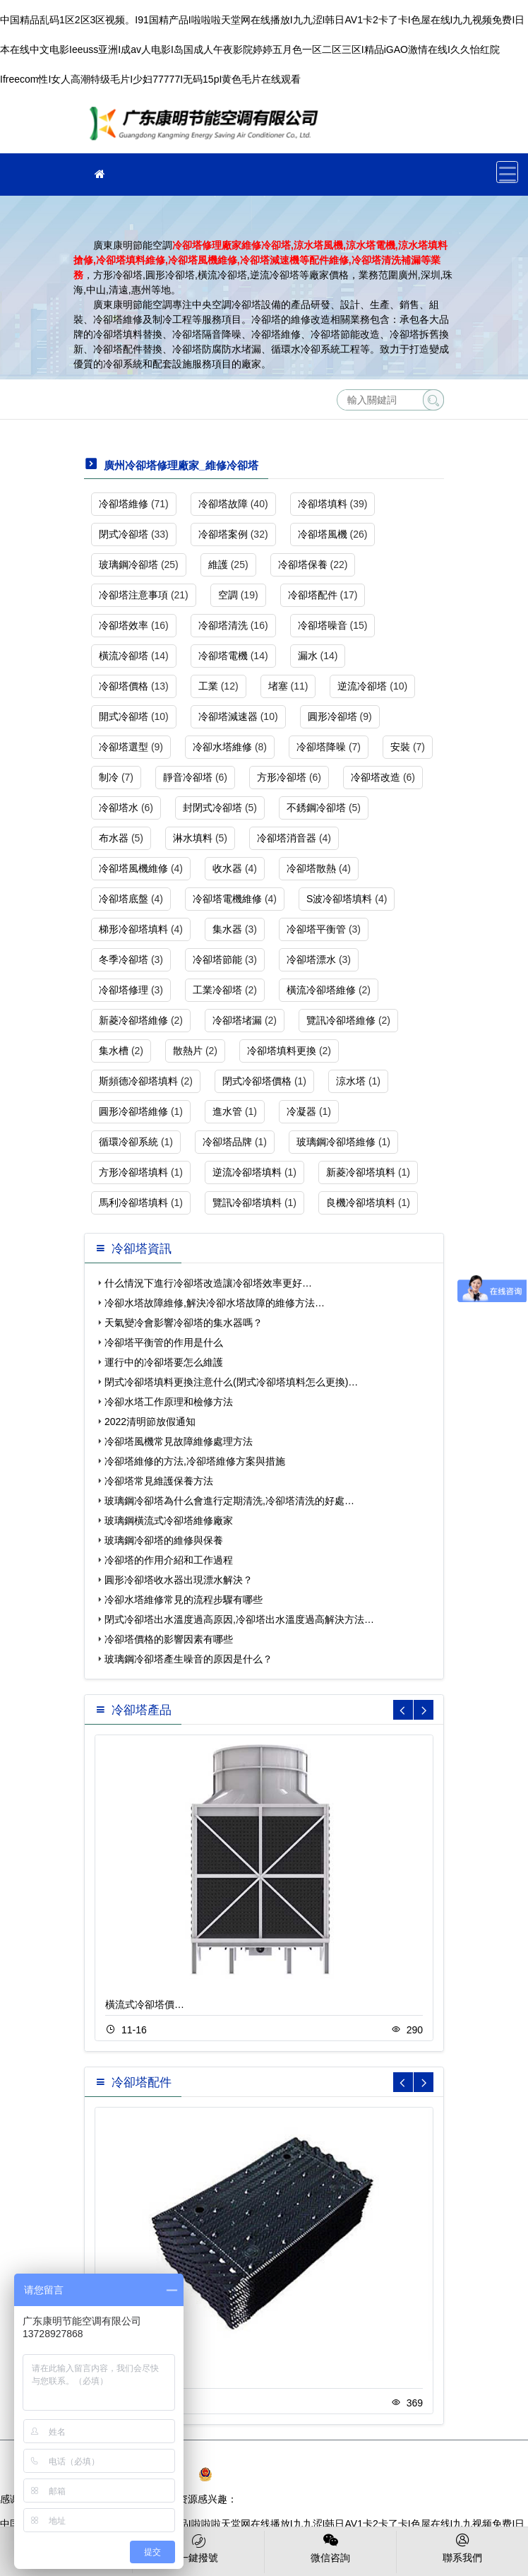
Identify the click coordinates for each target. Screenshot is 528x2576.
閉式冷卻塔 (123, 534)
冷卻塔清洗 (223, 625)
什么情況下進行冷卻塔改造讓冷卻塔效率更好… (208, 1283)
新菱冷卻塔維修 (133, 1020)
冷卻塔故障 (223, 503)
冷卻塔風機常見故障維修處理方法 (178, 1441)
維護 (218, 564)
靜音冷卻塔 (187, 777)
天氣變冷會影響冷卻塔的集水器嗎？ (183, 1322)
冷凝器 (301, 1111)
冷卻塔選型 (123, 746)
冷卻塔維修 (123, 503)
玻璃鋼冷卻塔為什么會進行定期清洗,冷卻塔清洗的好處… (229, 1500)
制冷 (109, 777)
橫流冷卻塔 (123, 655)
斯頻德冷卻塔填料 (138, 1081)
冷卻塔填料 (322, 503)
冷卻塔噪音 (322, 625)
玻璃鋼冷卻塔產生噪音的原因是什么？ (188, 1659)
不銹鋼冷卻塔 (316, 807)
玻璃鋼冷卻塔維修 (336, 1141)
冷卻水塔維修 (222, 746)
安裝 (400, 746)
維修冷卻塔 (207, 128)
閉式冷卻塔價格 (257, 1081)
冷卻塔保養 (303, 564)
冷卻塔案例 (223, 534)
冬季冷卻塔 (123, 959)
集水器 (227, 929)
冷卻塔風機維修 (133, 868)
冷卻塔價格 (123, 686)
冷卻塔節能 (217, 959)
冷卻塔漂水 (311, 959)
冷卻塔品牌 (227, 1141)
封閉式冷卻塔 (212, 807)
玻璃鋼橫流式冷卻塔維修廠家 (168, 1520)
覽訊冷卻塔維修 (341, 1020)
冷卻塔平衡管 (316, 929)
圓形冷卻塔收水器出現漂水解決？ (178, 1579)
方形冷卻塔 (281, 777)
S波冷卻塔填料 (339, 898)
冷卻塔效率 (123, 625)
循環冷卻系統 (128, 1141)
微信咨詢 (330, 2547)
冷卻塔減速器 (228, 716)
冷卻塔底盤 (123, 898)
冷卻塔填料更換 (281, 1050)
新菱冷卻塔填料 (360, 1172)
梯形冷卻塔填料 (133, 929)
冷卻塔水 (118, 807)
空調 (228, 595)
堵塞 (278, 686)
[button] (423, 1710)
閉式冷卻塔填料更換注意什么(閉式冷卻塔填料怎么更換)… (231, 1382)
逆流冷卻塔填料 (247, 1172)
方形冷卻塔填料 (133, 1172)
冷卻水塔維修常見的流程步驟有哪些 (183, 1599)
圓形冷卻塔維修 (133, 1111)
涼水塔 (351, 1081)
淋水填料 (192, 838)
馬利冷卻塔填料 (133, 1202)
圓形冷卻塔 (332, 716)
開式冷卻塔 (123, 716)
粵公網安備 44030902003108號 (275, 2474)
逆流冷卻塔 (362, 686)
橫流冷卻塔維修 (321, 989)
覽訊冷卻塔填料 (247, 1202)
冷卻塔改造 (375, 777)
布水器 (113, 838)
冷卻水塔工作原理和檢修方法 (168, 1401)
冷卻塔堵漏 (237, 1020)
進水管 (227, 1111)
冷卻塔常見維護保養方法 (158, 1481)
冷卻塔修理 (123, 989)
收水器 (227, 868)
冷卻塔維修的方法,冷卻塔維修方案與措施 (194, 1461)
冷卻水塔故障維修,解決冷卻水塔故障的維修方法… (214, 1302)
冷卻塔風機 (322, 534)
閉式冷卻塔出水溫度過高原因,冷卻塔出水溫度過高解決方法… (239, 1619)
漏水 (308, 655)
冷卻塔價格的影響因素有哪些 (168, 1639)
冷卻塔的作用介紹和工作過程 (168, 1560)
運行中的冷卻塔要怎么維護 (163, 1362)
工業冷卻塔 (217, 989)
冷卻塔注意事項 (133, 595)
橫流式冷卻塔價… (144, 2004)
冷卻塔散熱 (311, 868)
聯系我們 (462, 2547)
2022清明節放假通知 (150, 1421)
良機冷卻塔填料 (360, 1202)
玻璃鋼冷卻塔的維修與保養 (163, 1540)
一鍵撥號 (198, 2547)
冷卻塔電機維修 (227, 898)
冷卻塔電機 (223, 655)
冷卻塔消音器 (286, 838)
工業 (208, 686)
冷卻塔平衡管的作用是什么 (163, 1342)
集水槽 (113, 1050)
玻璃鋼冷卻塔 (128, 564)
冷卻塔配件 (312, 595)
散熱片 (188, 1050)
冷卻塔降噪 (321, 746)
